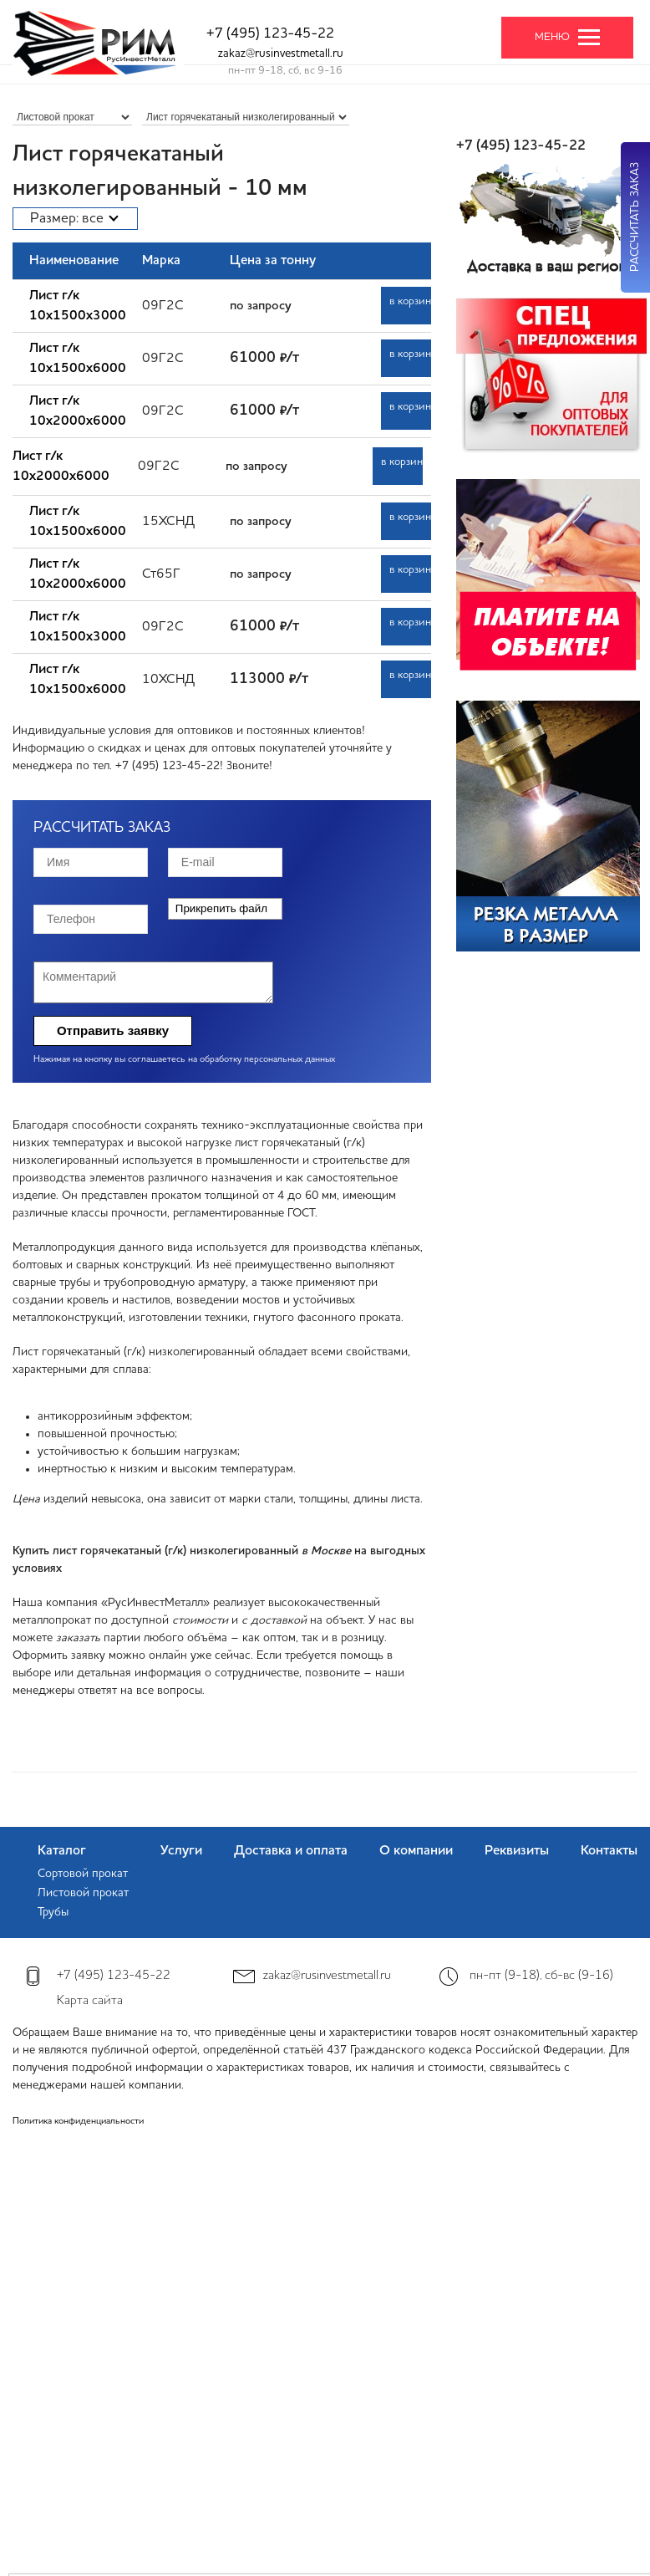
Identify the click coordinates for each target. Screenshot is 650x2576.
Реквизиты (517, 1851)
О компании (416, 1851)
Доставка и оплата (291, 1851)
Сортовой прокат (83, 1874)
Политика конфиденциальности (78, 2121)
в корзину (410, 301)
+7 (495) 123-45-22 (270, 34)
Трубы (53, 1912)
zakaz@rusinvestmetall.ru (280, 53)
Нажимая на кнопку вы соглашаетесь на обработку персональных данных (184, 1059)
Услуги (181, 1851)
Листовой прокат (83, 1893)
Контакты (609, 1851)
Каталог (62, 1851)
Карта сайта (90, 2001)
